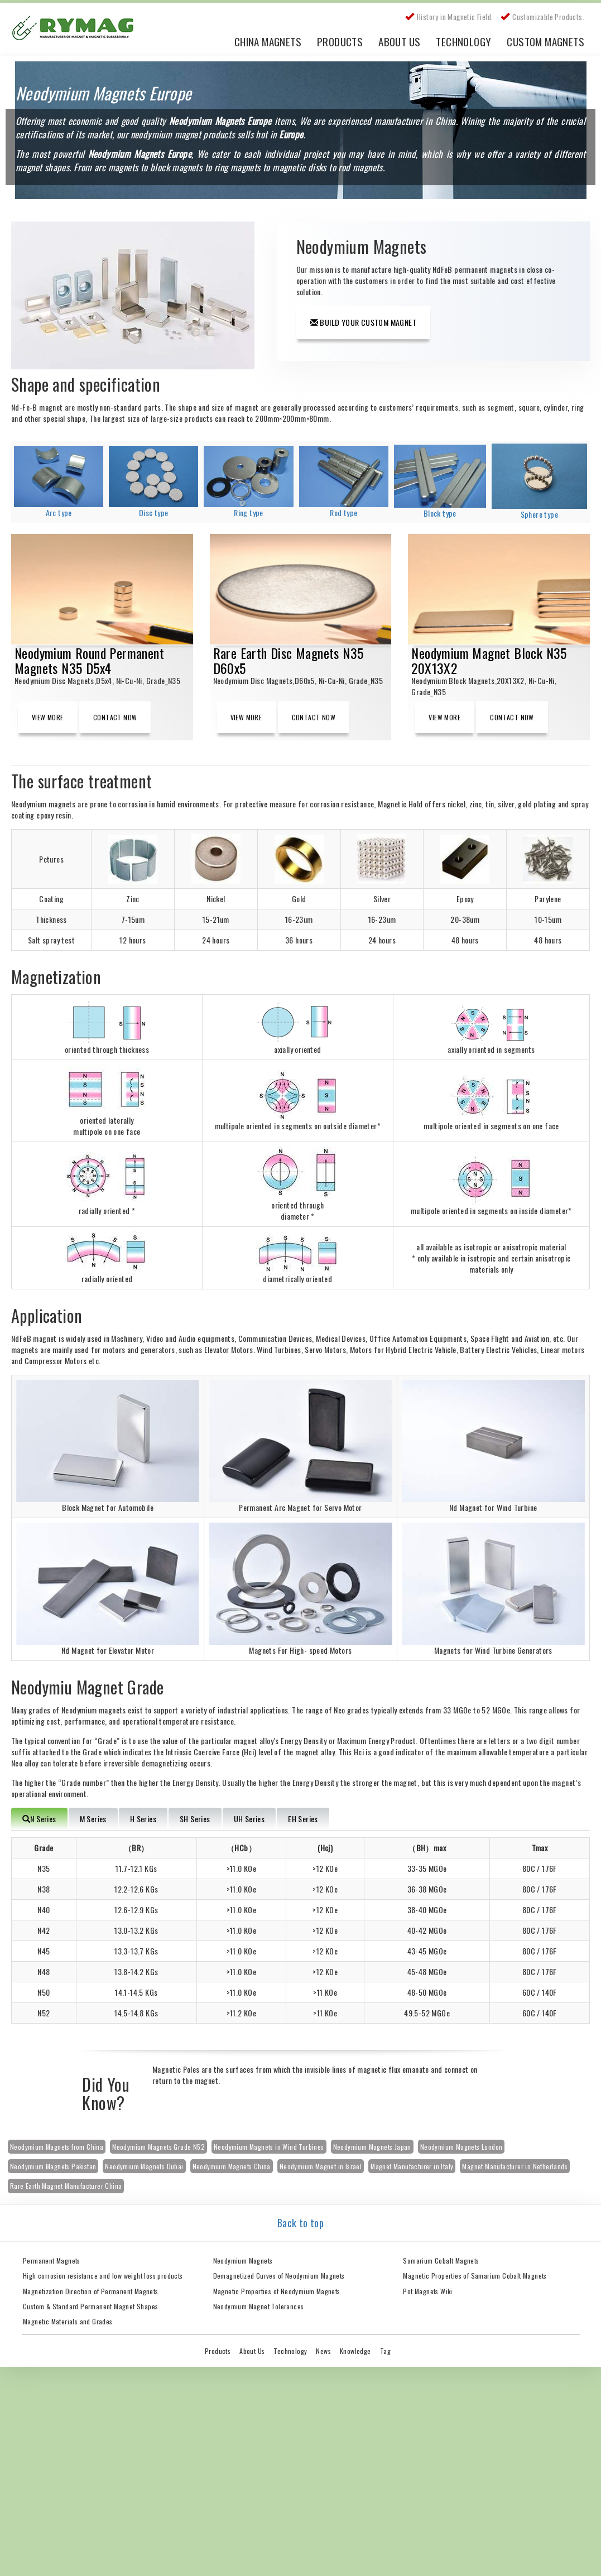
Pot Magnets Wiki (427, 2291)
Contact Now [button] (115, 717)
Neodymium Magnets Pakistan (53, 2166)
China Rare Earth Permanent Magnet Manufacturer (78, 31)
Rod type (343, 512)
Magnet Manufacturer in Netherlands (515, 2166)
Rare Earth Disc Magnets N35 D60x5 (288, 660)
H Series (143, 1818)
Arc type (59, 512)
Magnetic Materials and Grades (68, 2321)
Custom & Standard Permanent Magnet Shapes (90, 2306)
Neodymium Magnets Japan (372, 2146)
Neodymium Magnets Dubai (144, 2166)
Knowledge (355, 2351)
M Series (93, 1818)
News (323, 2351)
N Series (39, 1818)
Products (340, 41)
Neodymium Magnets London (461, 2146)
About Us (399, 41)
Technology (463, 41)
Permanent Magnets (51, 2260)
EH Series (303, 1818)
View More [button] (48, 717)
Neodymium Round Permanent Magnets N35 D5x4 (89, 660)
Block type (440, 513)
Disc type (154, 512)
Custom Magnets (545, 41)
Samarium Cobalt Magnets (441, 2260)
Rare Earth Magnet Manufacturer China (66, 2185)
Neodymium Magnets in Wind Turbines (269, 2146)
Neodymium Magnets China (232, 2166)
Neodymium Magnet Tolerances (258, 2306)
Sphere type (539, 514)
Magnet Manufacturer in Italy (412, 2166)
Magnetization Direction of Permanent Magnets (90, 2291)
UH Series (249, 1818)
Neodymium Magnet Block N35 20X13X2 (488, 660)
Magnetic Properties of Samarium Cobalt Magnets (474, 2275)
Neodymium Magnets (243, 2260)
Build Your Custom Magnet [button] (363, 322)
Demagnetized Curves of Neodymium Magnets (279, 2275)
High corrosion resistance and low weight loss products (103, 2275)
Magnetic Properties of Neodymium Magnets (276, 2291)
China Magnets (267, 41)
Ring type (248, 512)
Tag (385, 2351)
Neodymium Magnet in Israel (321, 2166)
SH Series (195, 1818)
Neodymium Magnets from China (56, 2146)
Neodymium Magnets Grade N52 (158, 2146)
